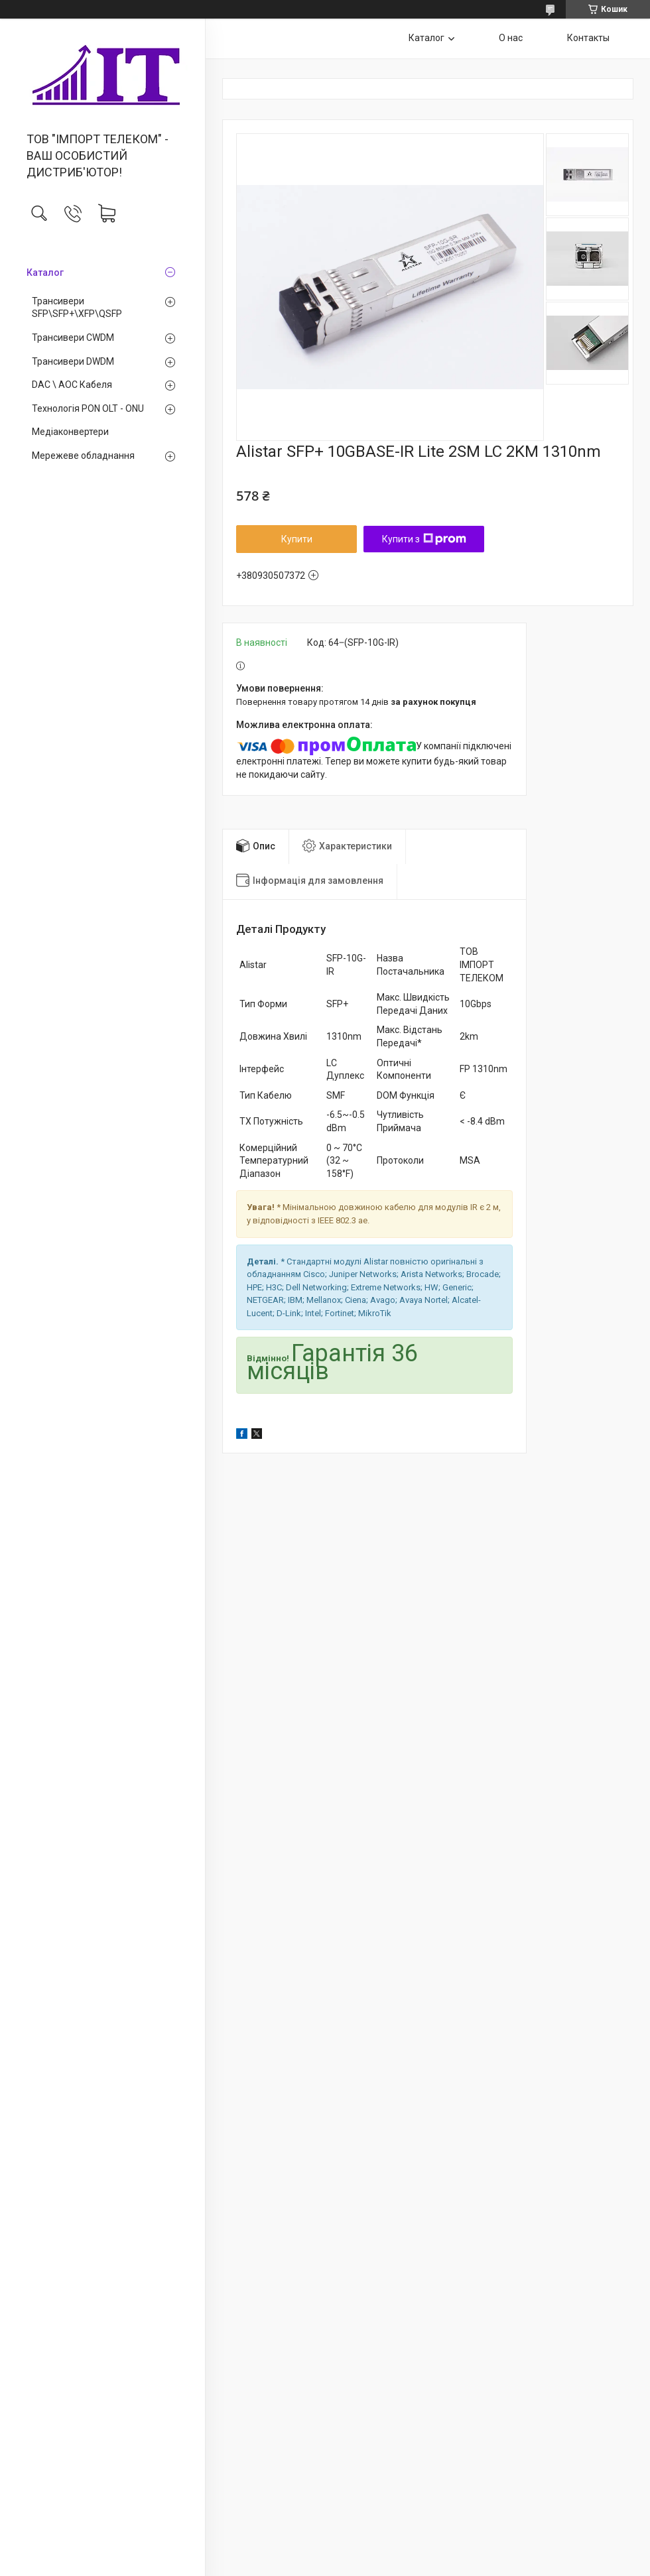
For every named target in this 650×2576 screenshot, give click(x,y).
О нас (511, 37)
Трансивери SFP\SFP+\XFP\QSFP (77, 308)
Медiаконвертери (70, 431)
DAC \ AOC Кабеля (72, 384)
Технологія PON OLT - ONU (88, 408)
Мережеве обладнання (83, 455)
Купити (296, 539)
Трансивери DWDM (73, 361)
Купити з (424, 539)
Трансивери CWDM (73, 337)
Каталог (45, 272)
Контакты (588, 37)
